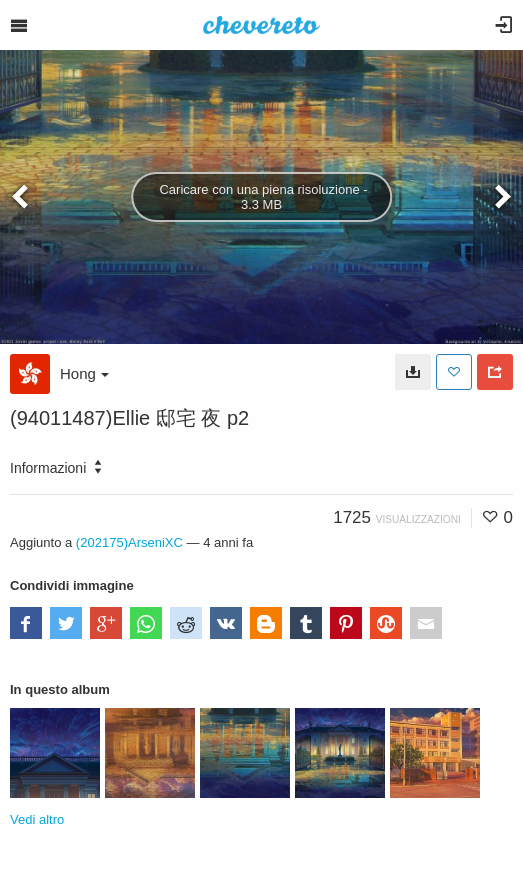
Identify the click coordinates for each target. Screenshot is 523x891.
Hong (84, 373)
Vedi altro (37, 819)
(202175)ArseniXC (129, 542)
